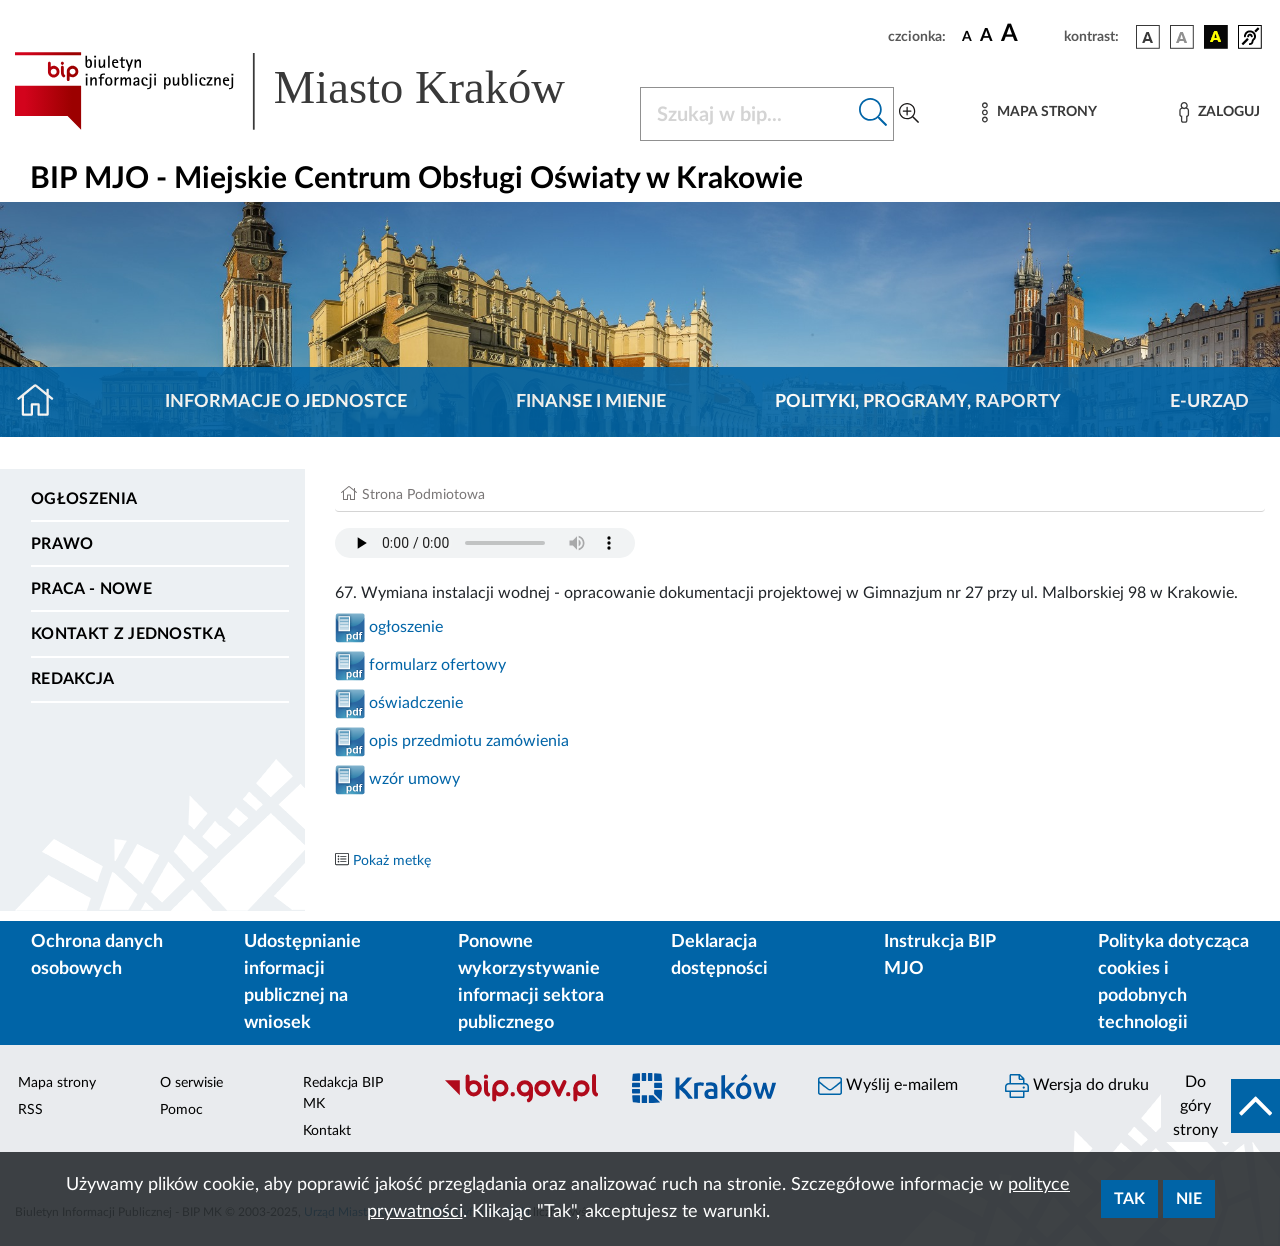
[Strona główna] (43, 402)
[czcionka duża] (1029, 34)
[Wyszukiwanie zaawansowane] (909, 114)
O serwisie (191, 1083)
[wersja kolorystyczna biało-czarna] (1182, 37)
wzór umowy (414, 779)
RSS (30, 1110)
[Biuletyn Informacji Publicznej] (520, 1100)
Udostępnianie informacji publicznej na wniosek (302, 982)
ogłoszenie (404, 627)
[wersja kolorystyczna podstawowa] (1148, 37)
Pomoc (181, 1110)
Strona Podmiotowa (423, 495)
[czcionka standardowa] (967, 36)
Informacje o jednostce (286, 402)
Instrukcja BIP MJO (939, 955)
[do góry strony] (1220, 1106)
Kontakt (327, 1131)
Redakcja (73, 679)
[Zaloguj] (1219, 112)
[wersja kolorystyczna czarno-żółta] (1216, 37)
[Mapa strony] (1039, 112)
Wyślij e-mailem (888, 1086)
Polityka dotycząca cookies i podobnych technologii (1173, 982)
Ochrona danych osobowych (97, 955)
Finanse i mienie (591, 402)
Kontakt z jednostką (128, 634)
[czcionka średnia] (986, 36)
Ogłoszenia (84, 499)
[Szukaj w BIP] (747, 114)
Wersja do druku (1077, 1086)
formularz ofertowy (435, 665)
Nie (1189, 1199)
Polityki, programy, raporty (918, 402)
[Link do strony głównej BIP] (315, 91)
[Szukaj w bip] (873, 114)
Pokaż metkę (392, 861)
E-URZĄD (1209, 402)
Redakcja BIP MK (343, 1093)
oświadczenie (416, 703)
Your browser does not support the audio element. (485, 543)
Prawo (62, 544)
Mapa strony (57, 1083)
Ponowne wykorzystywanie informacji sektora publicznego (531, 982)
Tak (1129, 1199)
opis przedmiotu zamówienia (469, 741)
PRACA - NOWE (91, 589)
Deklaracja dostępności (719, 955)
